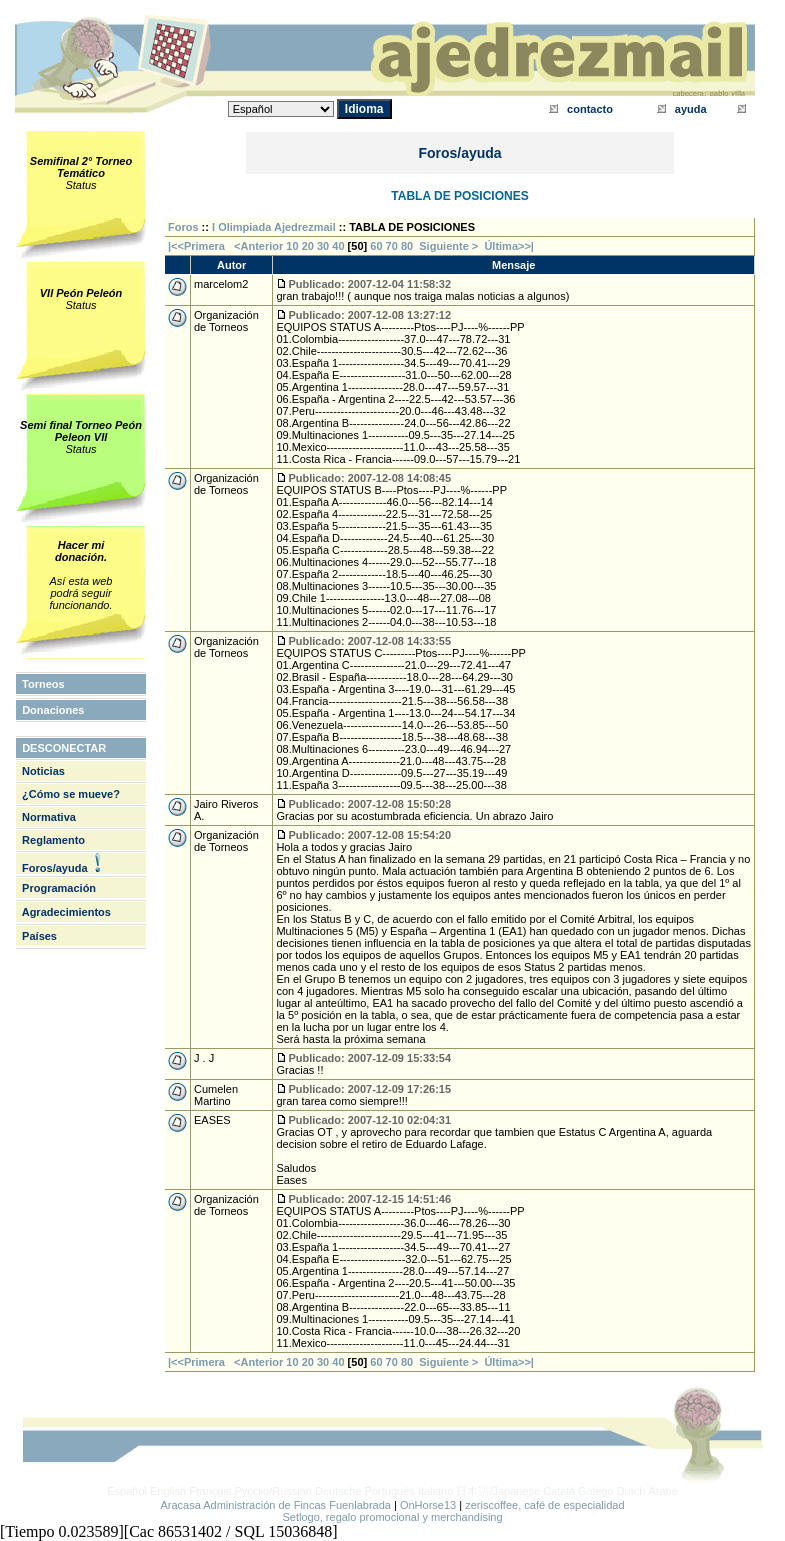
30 (323, 246)
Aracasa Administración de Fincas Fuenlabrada (275, 1505)
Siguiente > (451, 246)
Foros (183, 227)
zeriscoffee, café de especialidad (544, 1505)
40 (338, 246)
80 (407, 246)
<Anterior (257, 246)
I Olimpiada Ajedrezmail (274, 227)
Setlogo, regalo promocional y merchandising (392, 1517)
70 (392, 246)
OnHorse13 (428, 1505)
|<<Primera (196, 246)
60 (376, 246)
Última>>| (509, 246)
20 (308, 246)
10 (292, 246)
